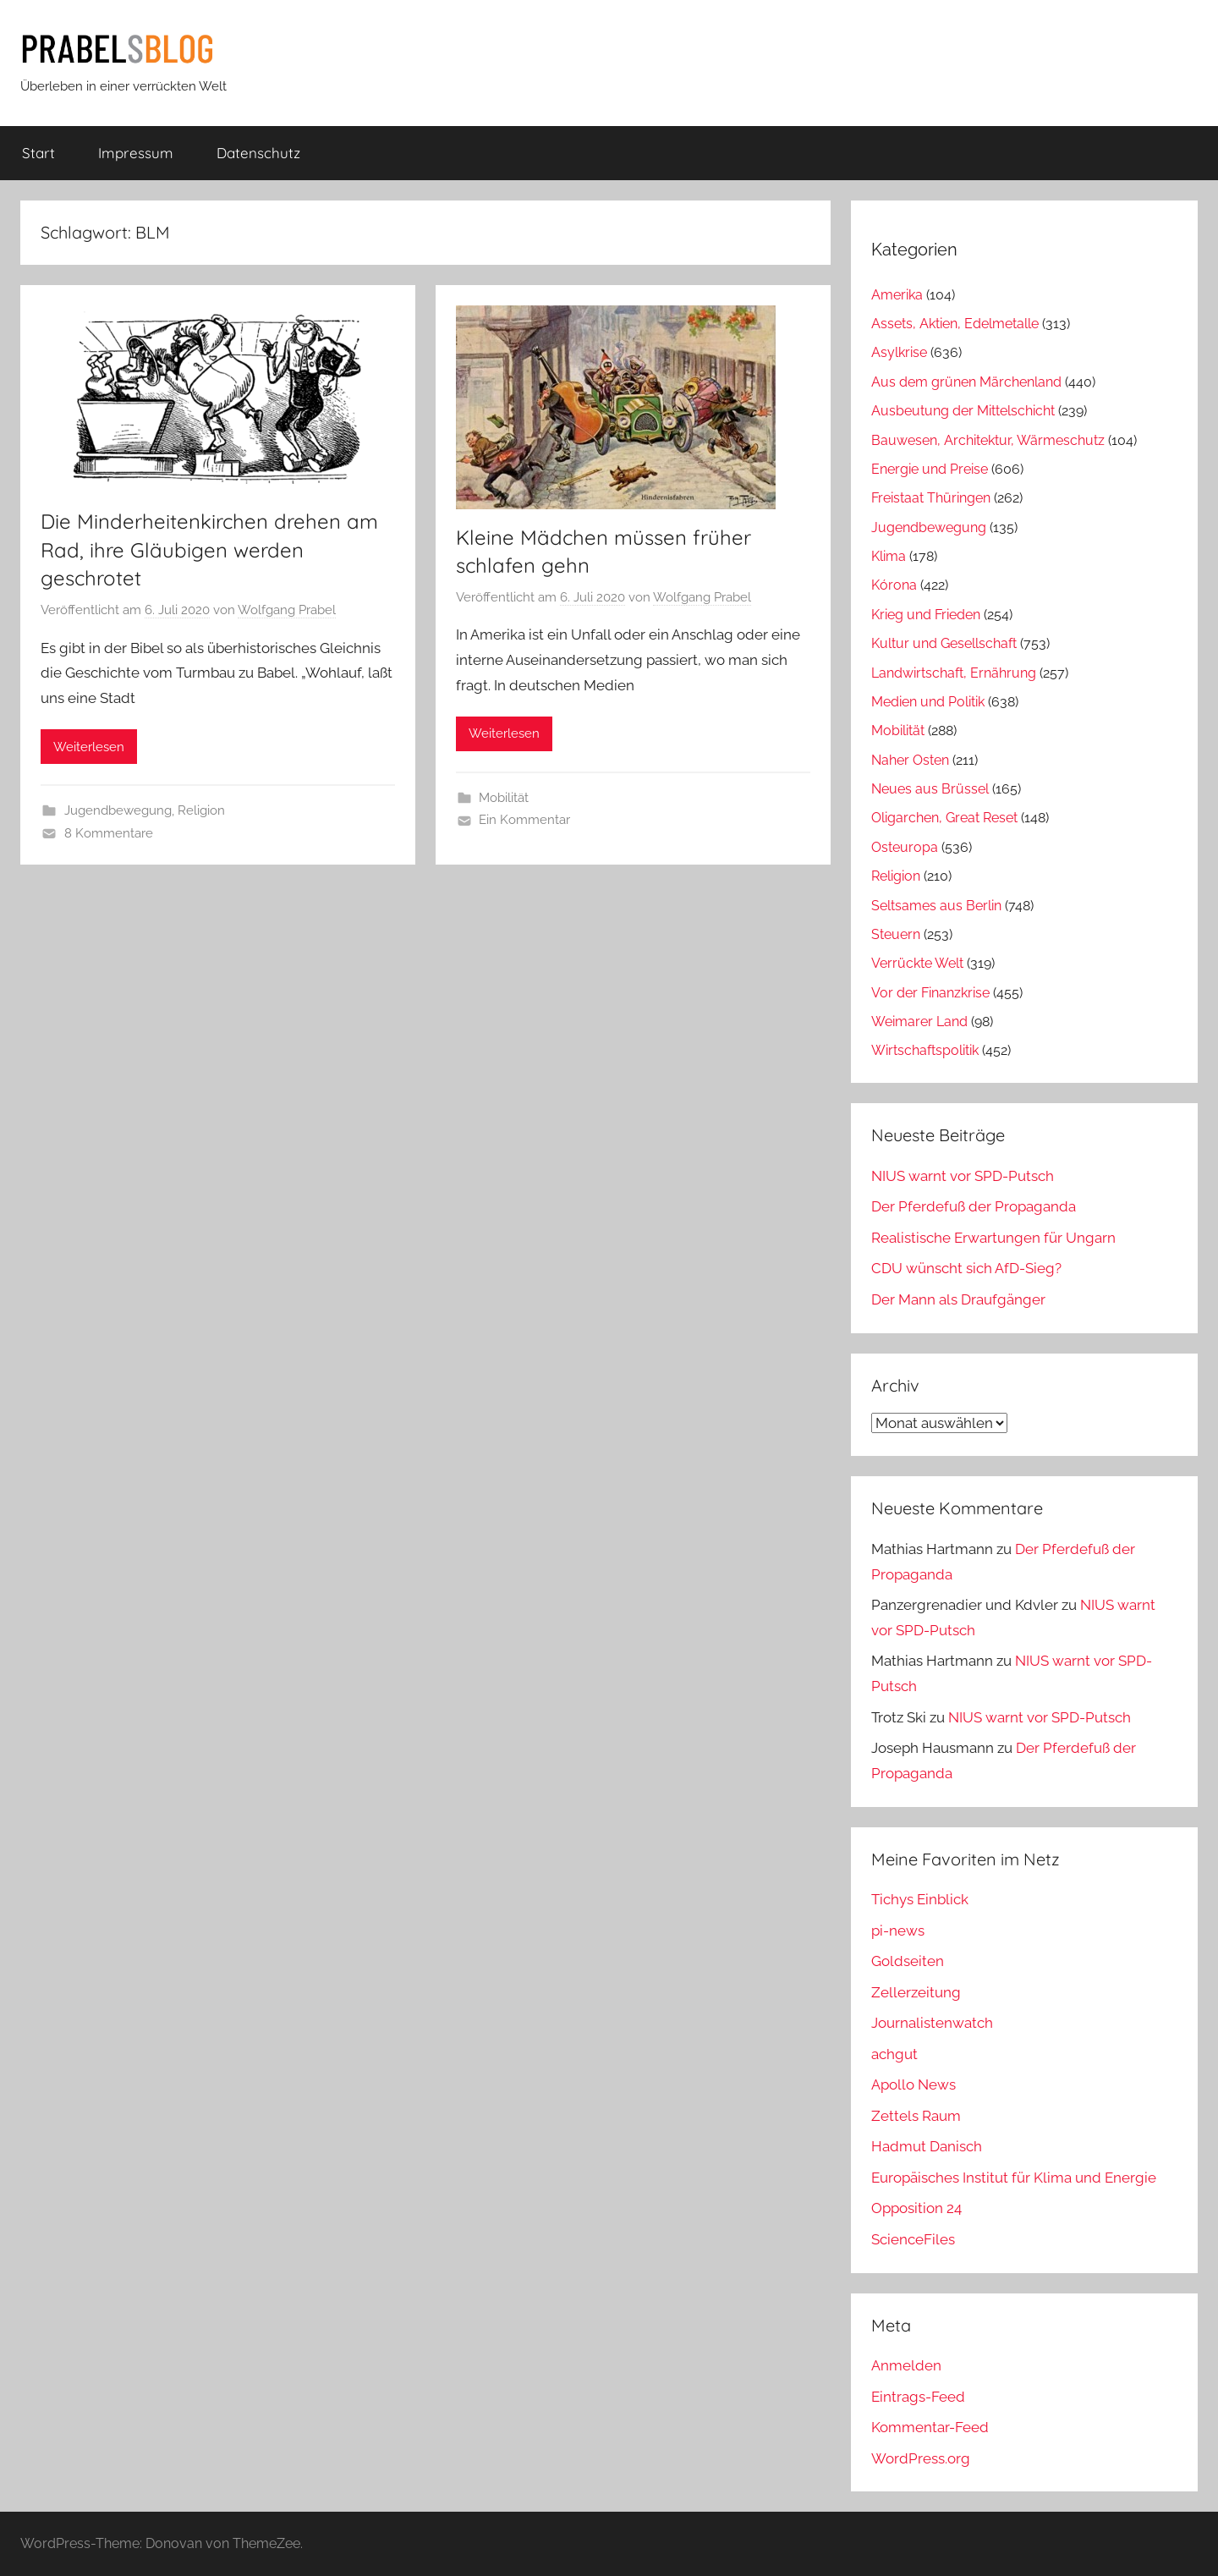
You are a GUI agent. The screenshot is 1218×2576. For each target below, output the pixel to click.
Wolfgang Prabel (287, 610)
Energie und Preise (929, 469)
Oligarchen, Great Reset (944, 818)
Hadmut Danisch (926, 2146)
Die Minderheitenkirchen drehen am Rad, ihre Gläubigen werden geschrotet (209, 549)
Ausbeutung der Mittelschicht (963, 411)
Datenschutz (258, 153)
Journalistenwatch (932, 2022)
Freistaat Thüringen (930, 498)
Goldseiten (907, 1961)
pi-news (897, 1930)
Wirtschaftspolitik (925, 1050)
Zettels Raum (916, 2115)
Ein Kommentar (524, 819)
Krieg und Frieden (925, 615)
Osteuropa (904, 847)
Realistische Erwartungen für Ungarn (993, 1237)
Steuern (895, 934)
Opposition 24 (916, 2208)
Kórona (894, 585)
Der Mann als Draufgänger (958, 1299)
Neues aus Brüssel (930, 789)
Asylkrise (899, 352)
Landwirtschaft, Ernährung (953, 673)
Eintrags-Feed (918, 2396)
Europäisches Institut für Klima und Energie (1013, 2177)
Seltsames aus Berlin (936, 906)
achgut (894, 2054)
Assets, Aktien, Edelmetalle (955, 324)
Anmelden (906, 2365)
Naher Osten (910, 760)
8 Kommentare (108, 833)
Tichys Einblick (919, 1899)
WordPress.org (920, 2458)
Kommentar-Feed (930, 2427)
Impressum (135, 153)
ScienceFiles (913, 2239)
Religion (201, 810)
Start (38, 153)
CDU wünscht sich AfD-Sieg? (966, 1268)
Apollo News (913, 2084)
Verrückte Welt (917, 963)
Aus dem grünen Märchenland (966, 382)
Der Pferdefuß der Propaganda (973, 1206)
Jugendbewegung (118, 810)
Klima (888, 556)
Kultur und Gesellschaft (944, 643)
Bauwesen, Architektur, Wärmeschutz (988, 440)
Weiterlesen (88, 747)
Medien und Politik (928, 702)
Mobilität (504, 797)
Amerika (897, 295)
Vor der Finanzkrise (930, 993)
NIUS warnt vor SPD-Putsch (962, 1175)
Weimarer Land (919, 1021)
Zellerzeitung (916, 1992)
